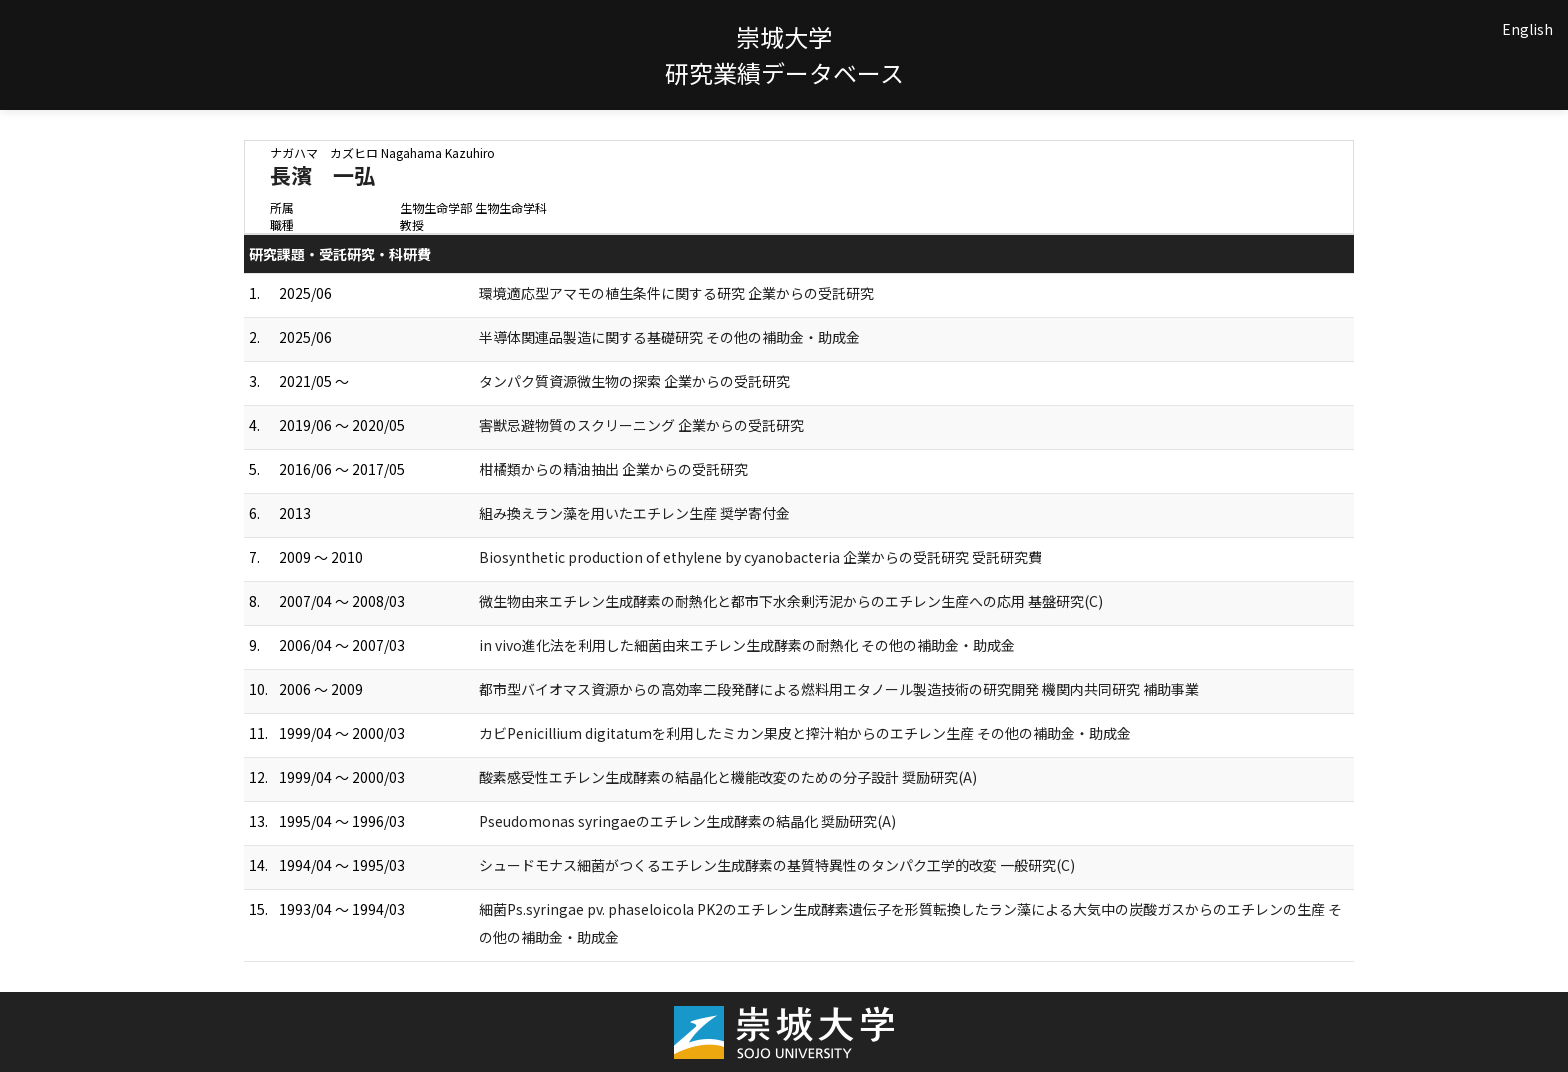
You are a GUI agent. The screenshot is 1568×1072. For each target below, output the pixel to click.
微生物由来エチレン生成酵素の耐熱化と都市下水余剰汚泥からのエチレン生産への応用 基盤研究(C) (791, 601)
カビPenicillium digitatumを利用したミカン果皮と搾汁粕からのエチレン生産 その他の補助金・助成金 (805, 733)
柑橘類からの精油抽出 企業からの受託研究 (613, 469)
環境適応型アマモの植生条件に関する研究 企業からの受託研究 (676, 293)
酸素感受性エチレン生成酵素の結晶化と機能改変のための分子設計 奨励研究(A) (728, 777)
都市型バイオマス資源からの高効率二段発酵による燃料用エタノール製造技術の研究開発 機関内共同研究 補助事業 (839, 689)
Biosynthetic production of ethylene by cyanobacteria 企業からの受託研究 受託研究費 (760, 557)
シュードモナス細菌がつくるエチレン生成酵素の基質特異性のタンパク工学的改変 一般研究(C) (777, 865)
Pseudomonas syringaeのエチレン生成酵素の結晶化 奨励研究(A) (687, 821)
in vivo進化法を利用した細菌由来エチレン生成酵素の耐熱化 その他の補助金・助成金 (747, 645)
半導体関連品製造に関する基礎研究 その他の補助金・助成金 (669, 337)
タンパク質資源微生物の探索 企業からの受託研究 (634, 381)
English (1527, 29)
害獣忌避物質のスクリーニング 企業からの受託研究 (641, 425)
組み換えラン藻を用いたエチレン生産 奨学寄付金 (634, 513)
